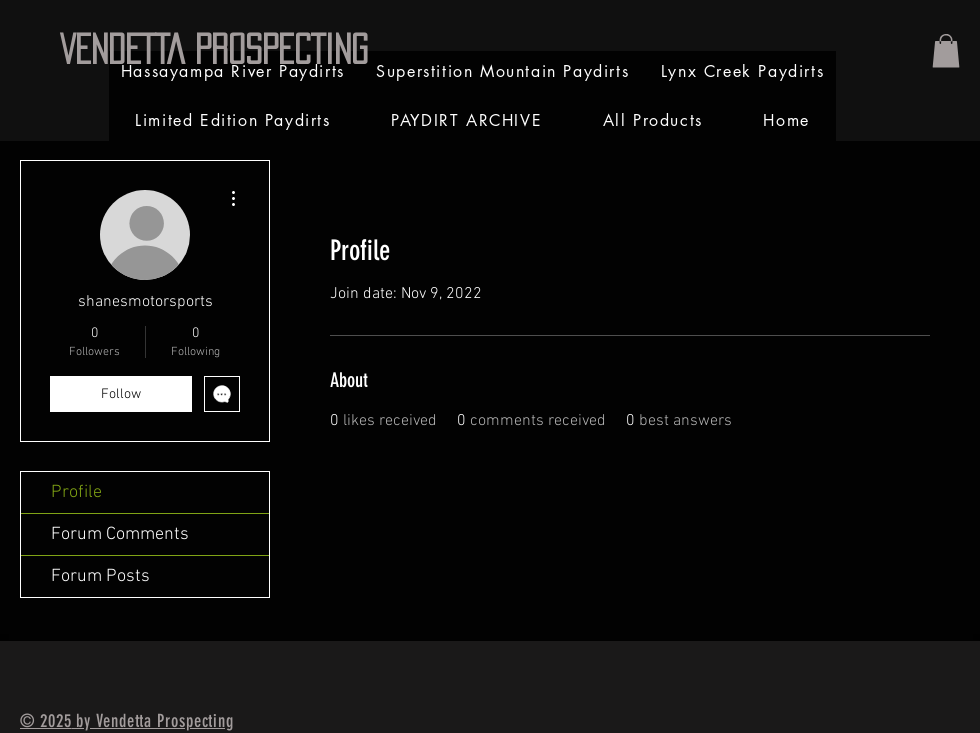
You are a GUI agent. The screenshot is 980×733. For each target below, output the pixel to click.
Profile (76, 492)
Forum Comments (120, 534)
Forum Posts (100, 576)
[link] (946, 50)
